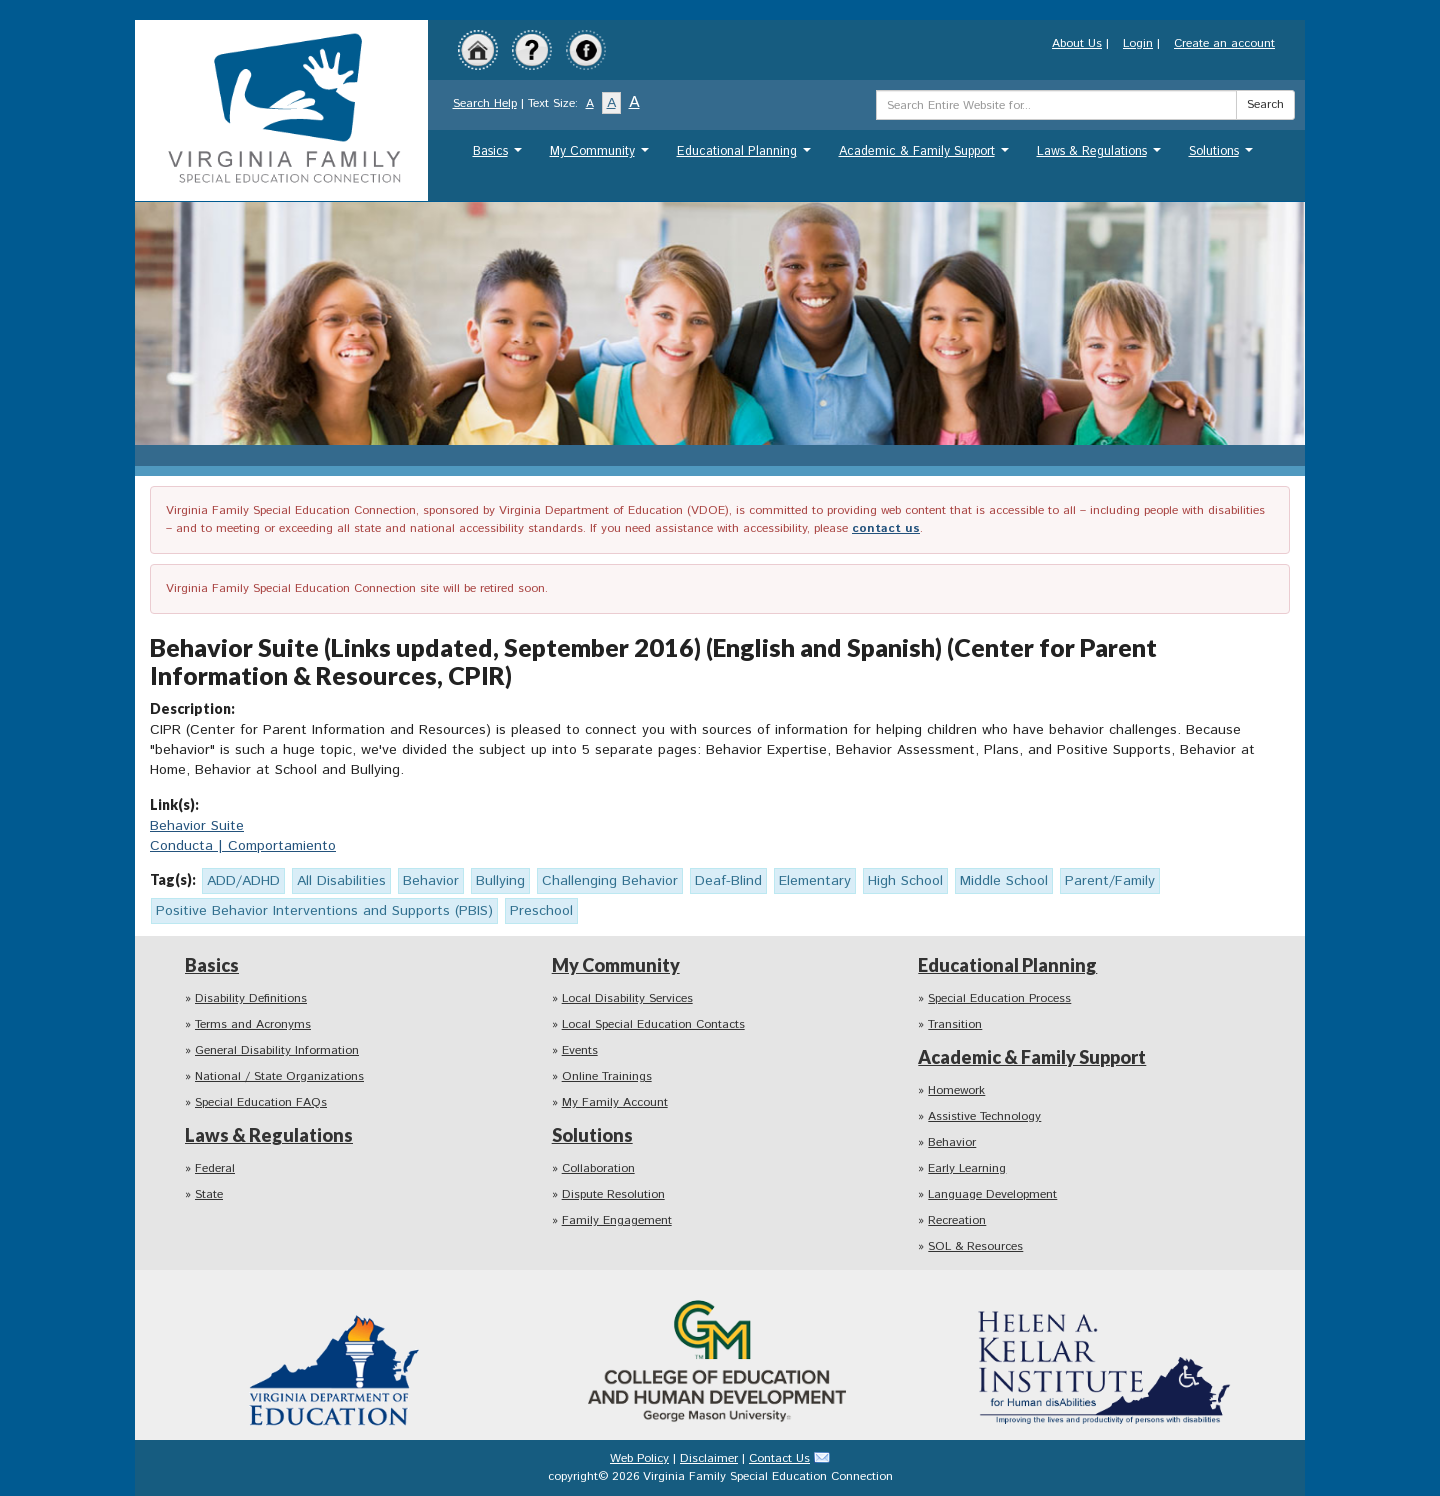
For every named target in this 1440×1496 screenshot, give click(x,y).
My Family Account (615, 1102)
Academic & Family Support (926, 156)
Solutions (1223, 156)
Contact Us (779, 1458)
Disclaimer (709, 1458)
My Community (602, 156)
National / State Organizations (279, 1076)
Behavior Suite (197, 826)
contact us (886, 528)
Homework (956, 1090)
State (209, 1194)
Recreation (957, 1220)
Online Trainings (607, 1076)
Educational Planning (746, 156)
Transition (955, 1024)
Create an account (1224, 43)
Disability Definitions (251, 998)
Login (1138, 43)
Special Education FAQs (261, 1102)
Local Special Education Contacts (653, 1024)
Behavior (952, 1142)
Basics (500, 156)
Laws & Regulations (1101, 156)
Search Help (485, 103)
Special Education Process (999, 998)
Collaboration (598, 1168)
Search (1265, 104)
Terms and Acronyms (253, 1024)
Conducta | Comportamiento (243, 846)
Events (580, 1050)
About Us (1077, 43)
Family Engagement (617, 1220)
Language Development (992, 1194)
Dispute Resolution (613, 1194)
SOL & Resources (975, 1246)
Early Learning (967, 1168)
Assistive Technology (984, 1116)
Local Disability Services (627, 998)
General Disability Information (277, 1050)
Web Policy (639, 1458)
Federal (215, 1168)
